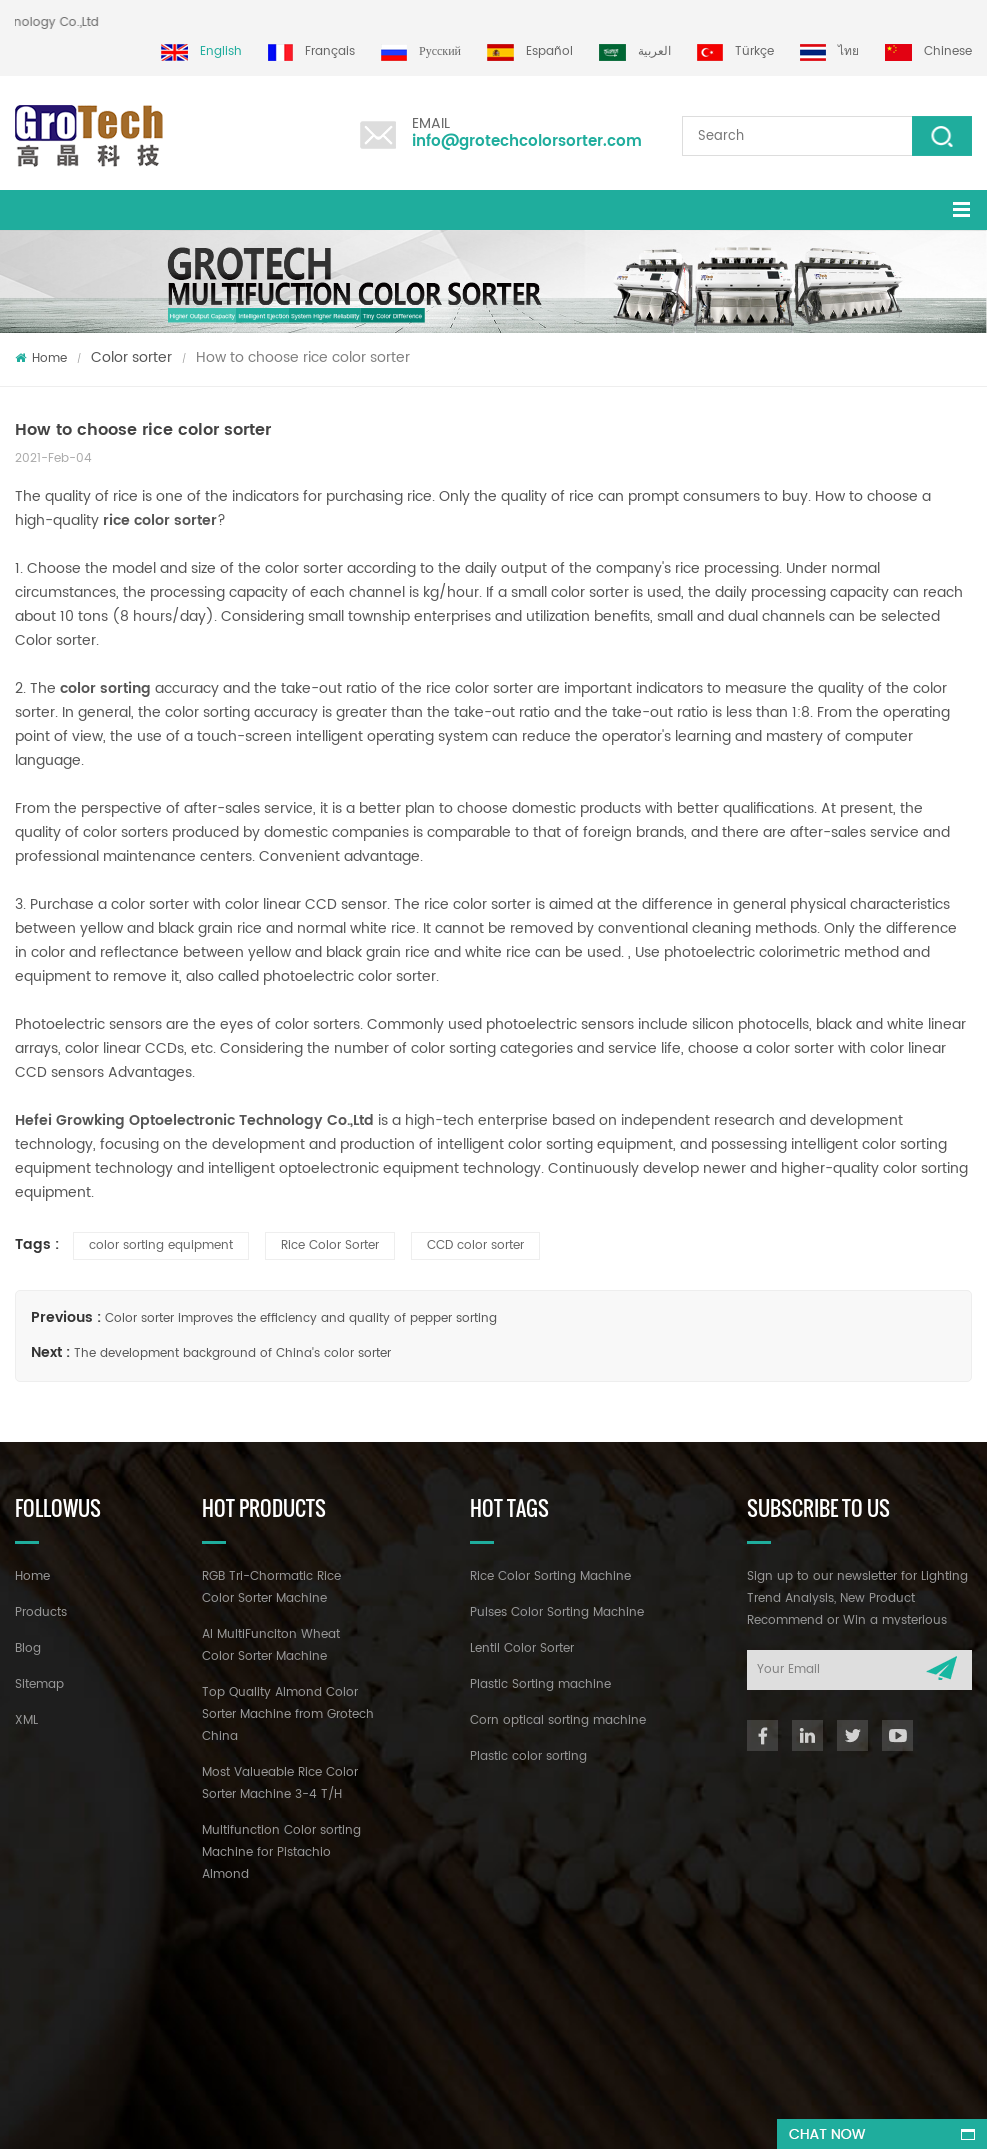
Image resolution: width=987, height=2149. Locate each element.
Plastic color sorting (528, 1756)
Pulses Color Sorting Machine (557, 1612)
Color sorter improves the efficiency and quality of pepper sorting (301, 1318)
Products (41, 1612)
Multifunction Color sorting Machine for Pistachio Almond (281, 1852)
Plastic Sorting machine (540, 1684)
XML (26, 1720)
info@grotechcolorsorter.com (527, 141)
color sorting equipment (161, 1245)
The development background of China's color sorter (232, 1353)
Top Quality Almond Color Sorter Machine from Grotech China (288, 1714)
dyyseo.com (621, 2115)
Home (41, 358)
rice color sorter (160, 520)
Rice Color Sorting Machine (550, 1576)
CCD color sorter (475, 1245)
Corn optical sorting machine (558, 1720)
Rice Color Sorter (330, 1245)
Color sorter (131, 357)
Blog (28, 1648)
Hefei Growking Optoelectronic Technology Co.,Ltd (194, 1120)
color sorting (105, 688)
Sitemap (39, 1684)
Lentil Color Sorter (522, 1648)
